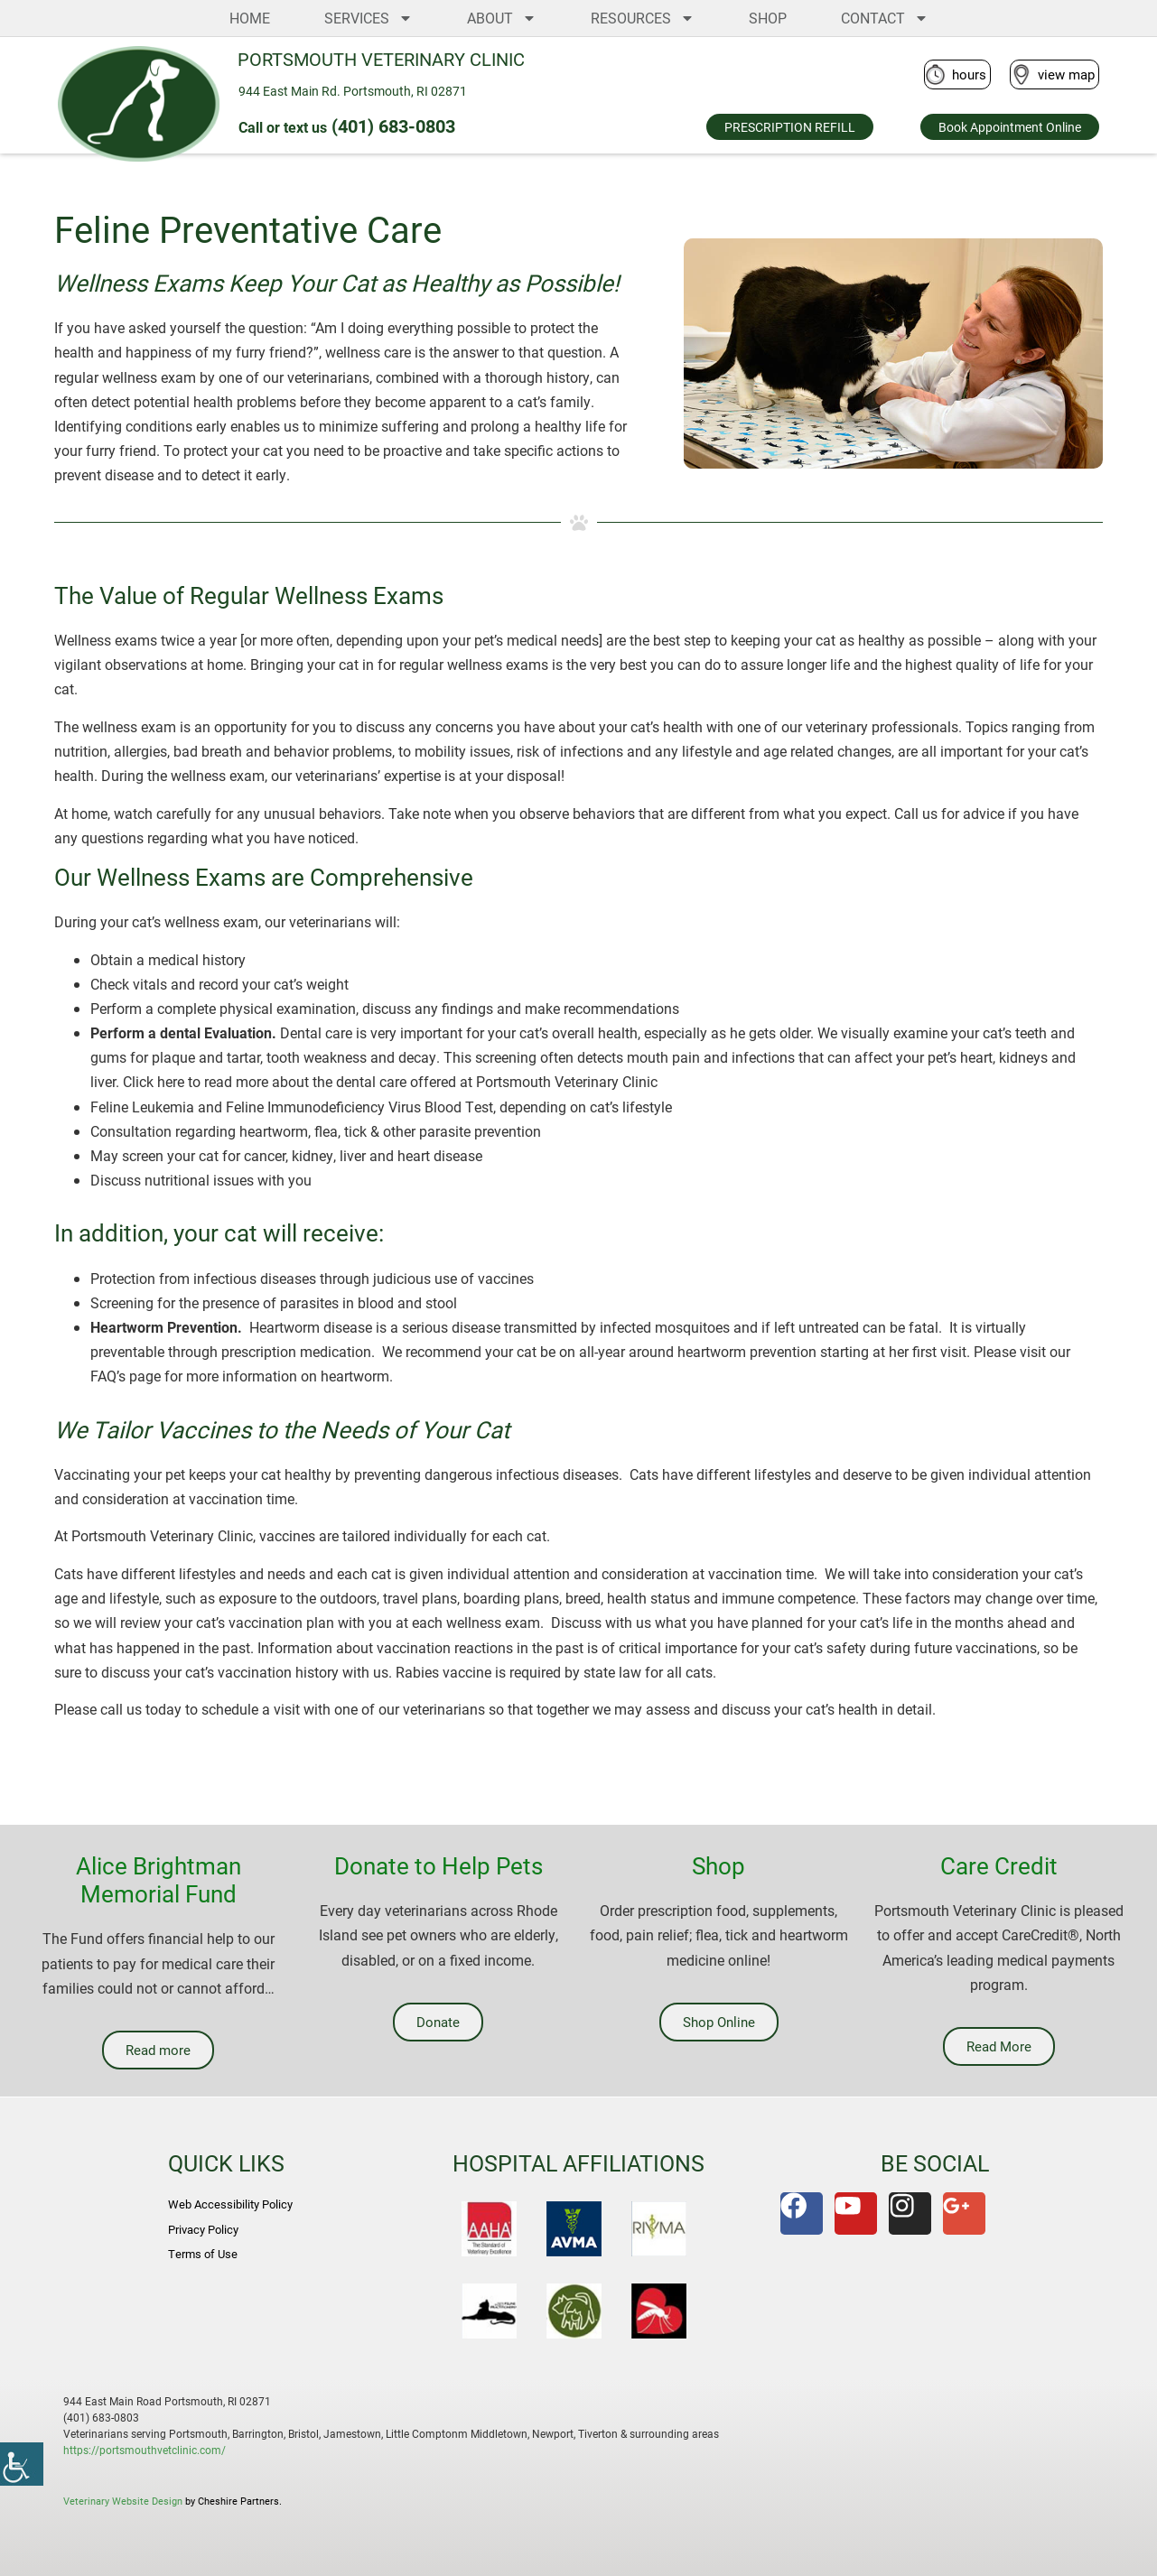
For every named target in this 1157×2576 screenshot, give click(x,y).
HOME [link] (249, 17)
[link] (21, 2464)
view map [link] (1066, 74)
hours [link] (969, 74)
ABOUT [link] (502, 18)
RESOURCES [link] (643, 18)
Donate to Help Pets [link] (438, 1865)
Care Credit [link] (999, 1865)
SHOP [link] (768, 17)
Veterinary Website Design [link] (122, 2500)
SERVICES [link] (368, 18)
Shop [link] (718, 1865)
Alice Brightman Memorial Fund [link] (158, 1879)
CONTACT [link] (884, 18)
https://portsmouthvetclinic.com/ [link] (144, 2449)
